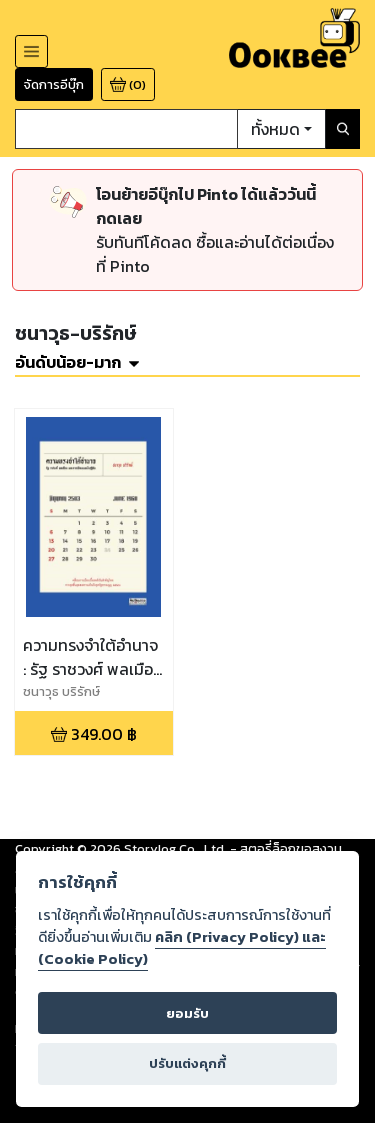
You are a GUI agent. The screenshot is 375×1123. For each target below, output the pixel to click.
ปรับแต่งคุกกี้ (187, 1063)
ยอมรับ (187, 1013)
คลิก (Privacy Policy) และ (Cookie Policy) (182, 948)
